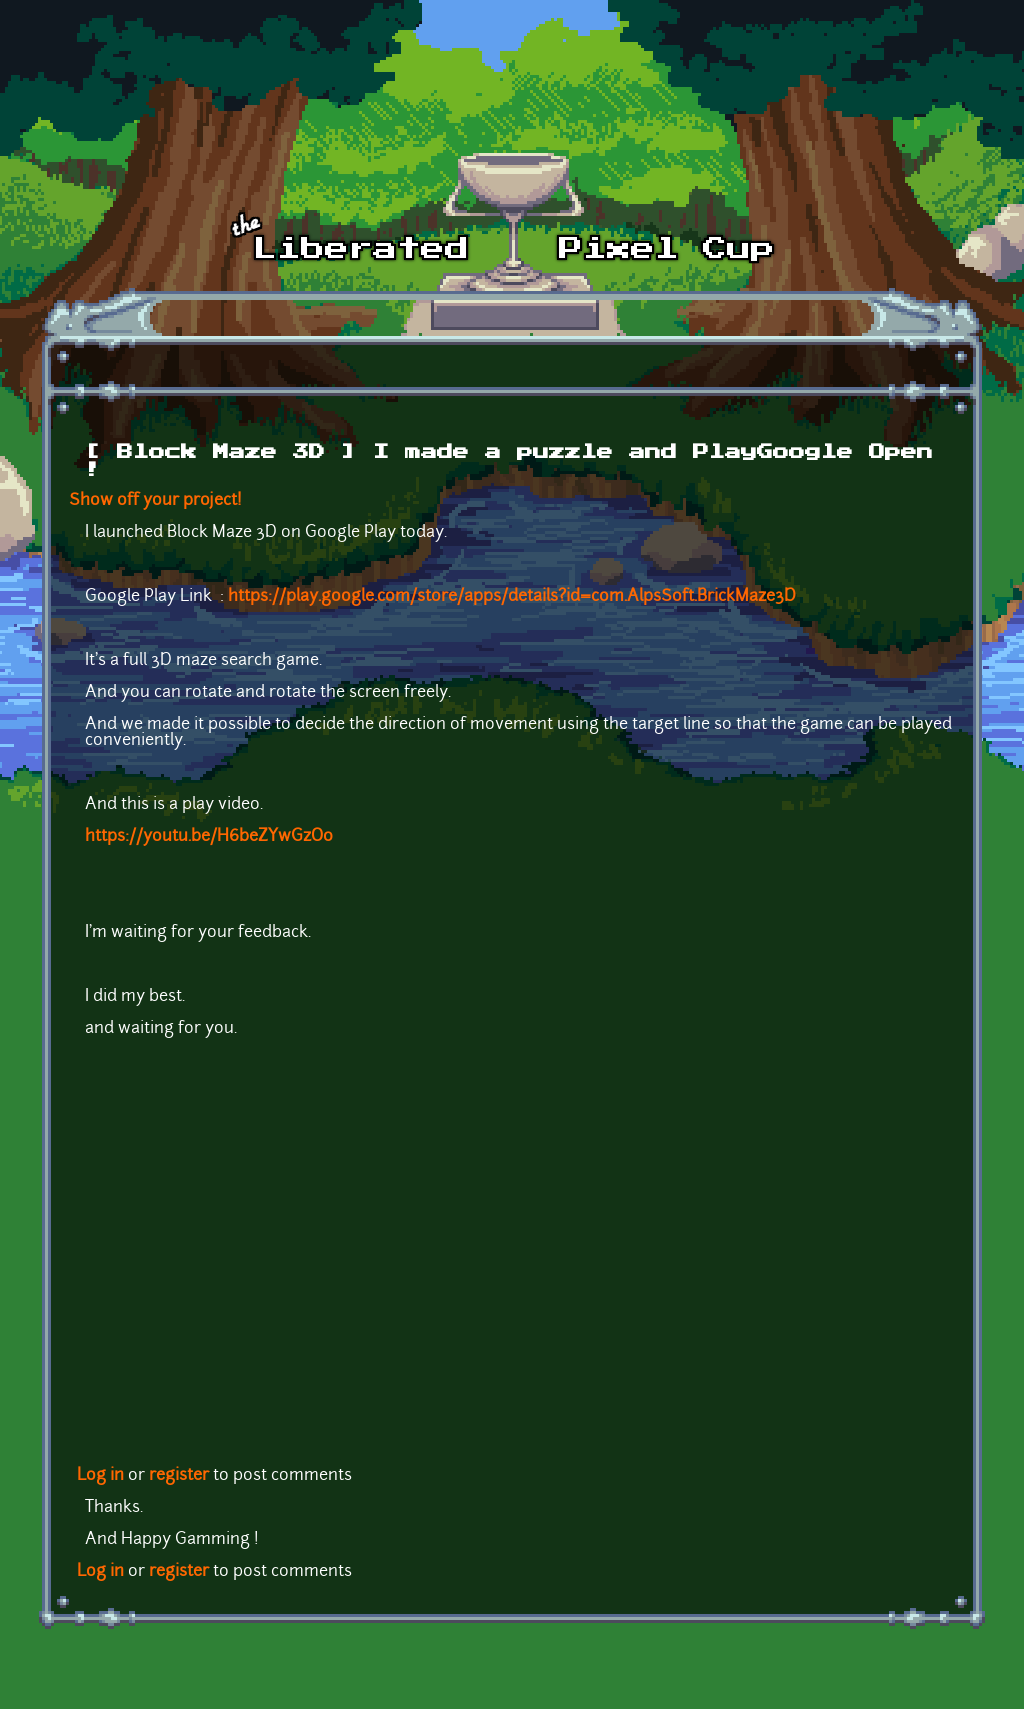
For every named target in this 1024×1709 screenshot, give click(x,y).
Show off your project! (155, 501)
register (179, 1476)
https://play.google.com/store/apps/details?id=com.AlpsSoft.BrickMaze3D (512, 597)
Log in (100, 1476)
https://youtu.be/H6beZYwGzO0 (209, 837)
